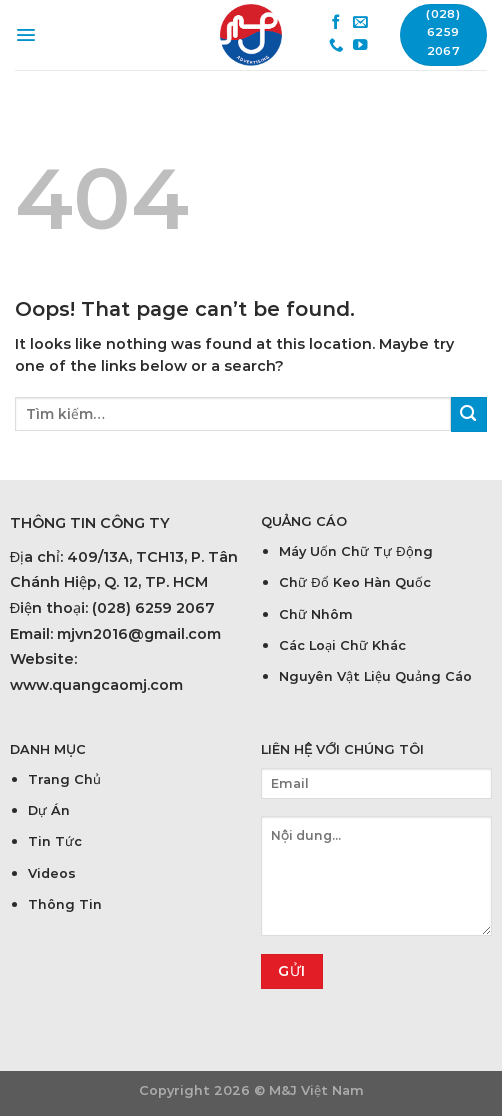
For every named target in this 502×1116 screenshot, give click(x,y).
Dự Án (49, 810)
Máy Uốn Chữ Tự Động (355, 551)
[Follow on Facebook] (336, 23)
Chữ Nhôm (316, 614)
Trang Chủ (64, 779)
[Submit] (469, 414)
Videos (52, 873)
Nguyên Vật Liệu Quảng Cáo (375, 676)
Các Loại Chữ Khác (342, 645)
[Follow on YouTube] (360, 46)
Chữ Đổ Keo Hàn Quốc (354, 582)
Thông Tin (65, 904)
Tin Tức (55, 841)
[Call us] (336, 46)
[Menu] (26, 35)
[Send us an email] (360, 23)
